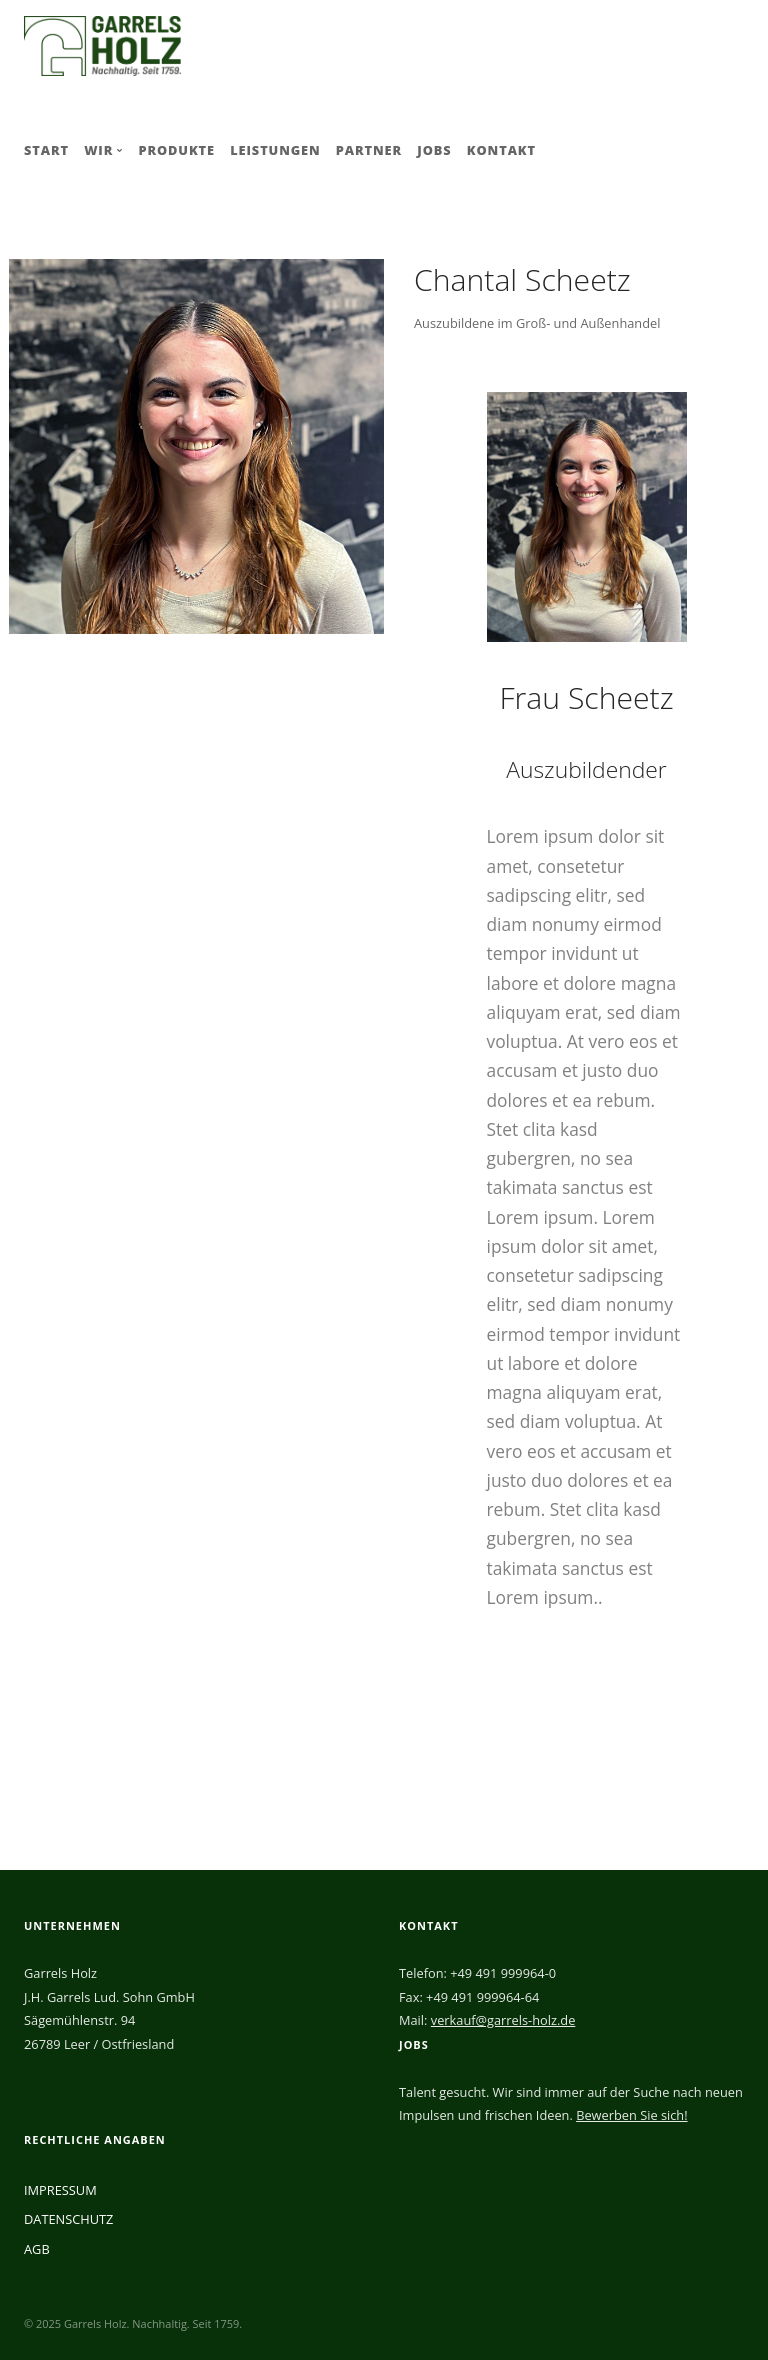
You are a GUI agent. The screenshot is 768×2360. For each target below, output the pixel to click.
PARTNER (369, 150)
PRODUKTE (176, 150)
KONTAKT (501, 150)
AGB (37, 2249)
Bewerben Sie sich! (631, 2115)
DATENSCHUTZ (68, 2219)
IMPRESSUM (60, 2190)
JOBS (434, 150)
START (46, 150)
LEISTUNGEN (275, 150)
